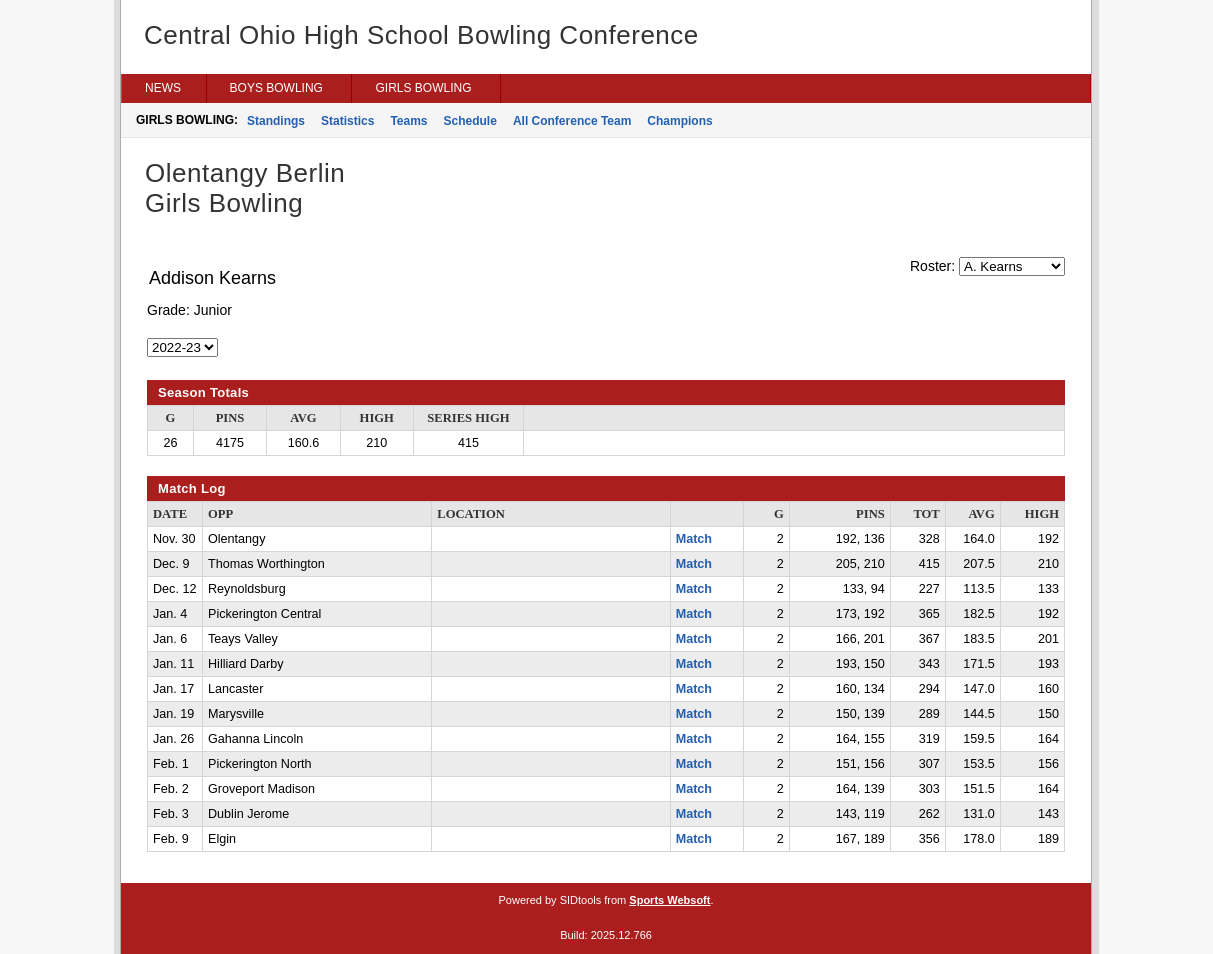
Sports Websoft (669, 900)
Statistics (347, 121)
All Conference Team (572, 121)
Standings (276, 121)
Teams (408, 121)
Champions (679, 121)
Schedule (470, 121)
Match (694, 539)
